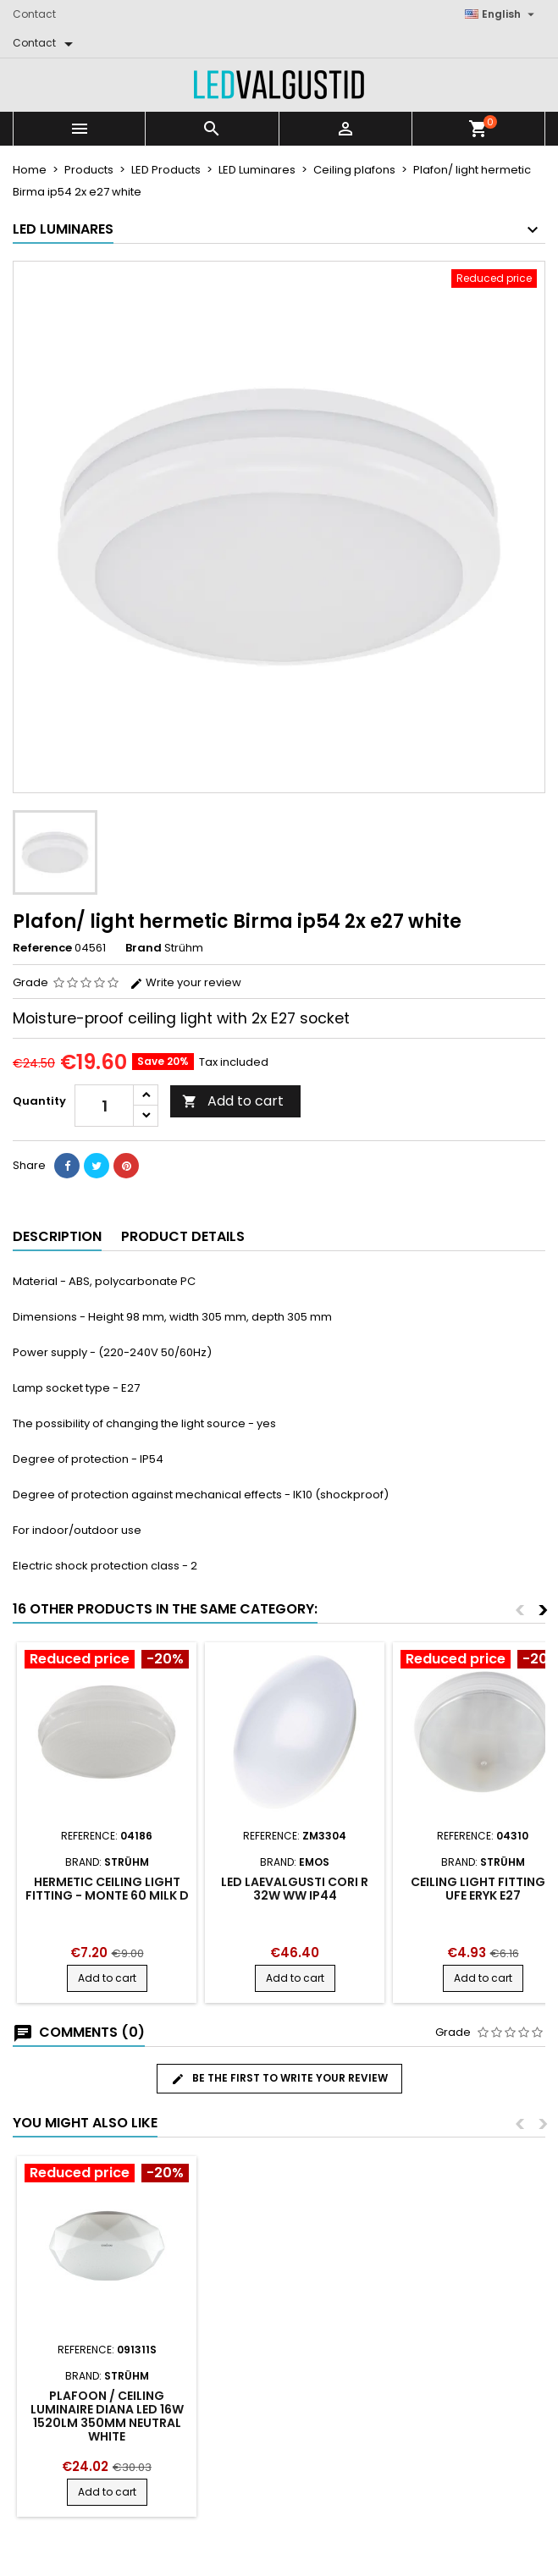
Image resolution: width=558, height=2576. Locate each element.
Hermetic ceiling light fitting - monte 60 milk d (107, 1888)
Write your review (185, 982)
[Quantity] (104, 1105)
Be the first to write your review (279, 2078)
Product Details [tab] (183, 1236)
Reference (42, 948)
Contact (34, 14)
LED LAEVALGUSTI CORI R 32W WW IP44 (294, 1888)
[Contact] (46, 43)
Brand (143, 948)
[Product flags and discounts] (107, 1661)
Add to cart (233, 1101)
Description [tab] (57, 1236)
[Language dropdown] (502, 14)
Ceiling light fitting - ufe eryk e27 (483, 1888)
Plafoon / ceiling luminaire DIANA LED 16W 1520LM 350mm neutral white (107, 2416)
